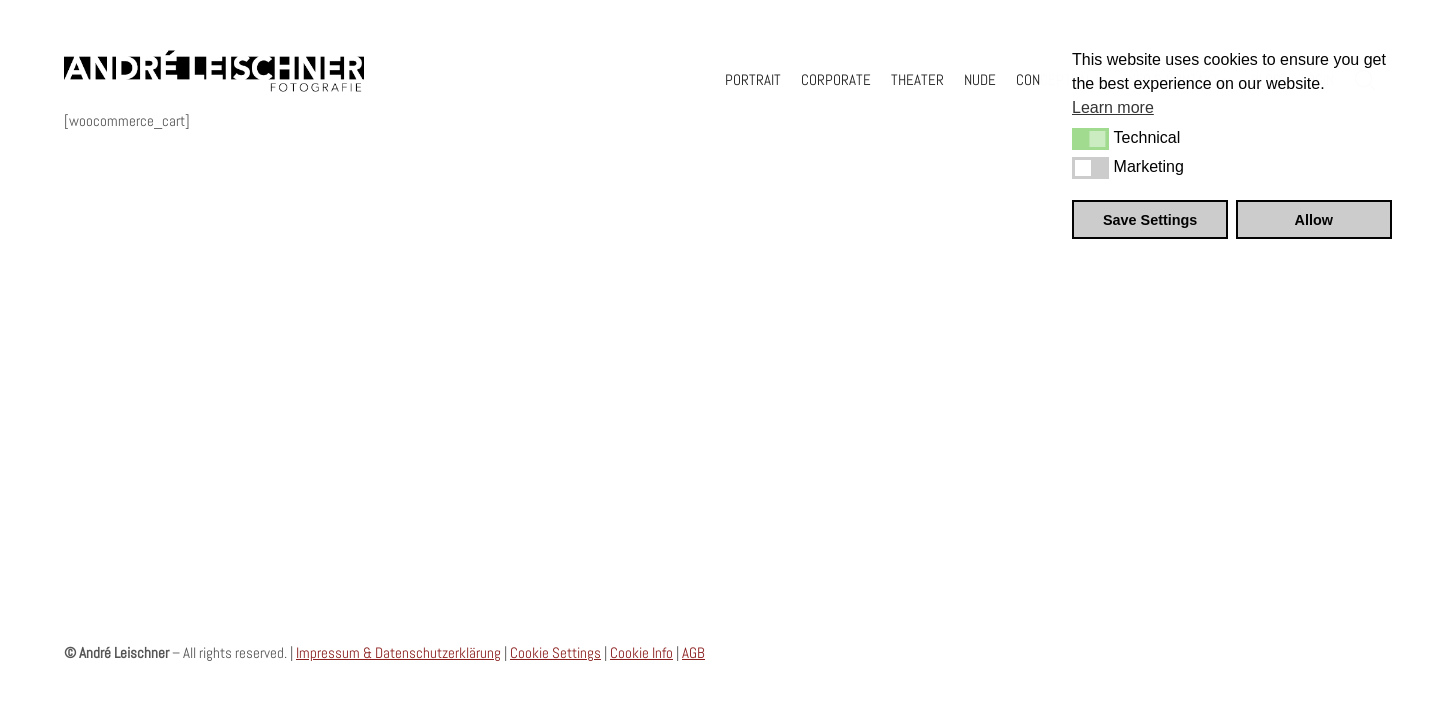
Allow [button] (1314, 220)
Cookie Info (641, 652)
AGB (693, 652)
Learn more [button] (1113, 107)
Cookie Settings (555, 652)
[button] (1090, 139)
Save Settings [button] (1150, 220)
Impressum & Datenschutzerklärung (398, 652)
